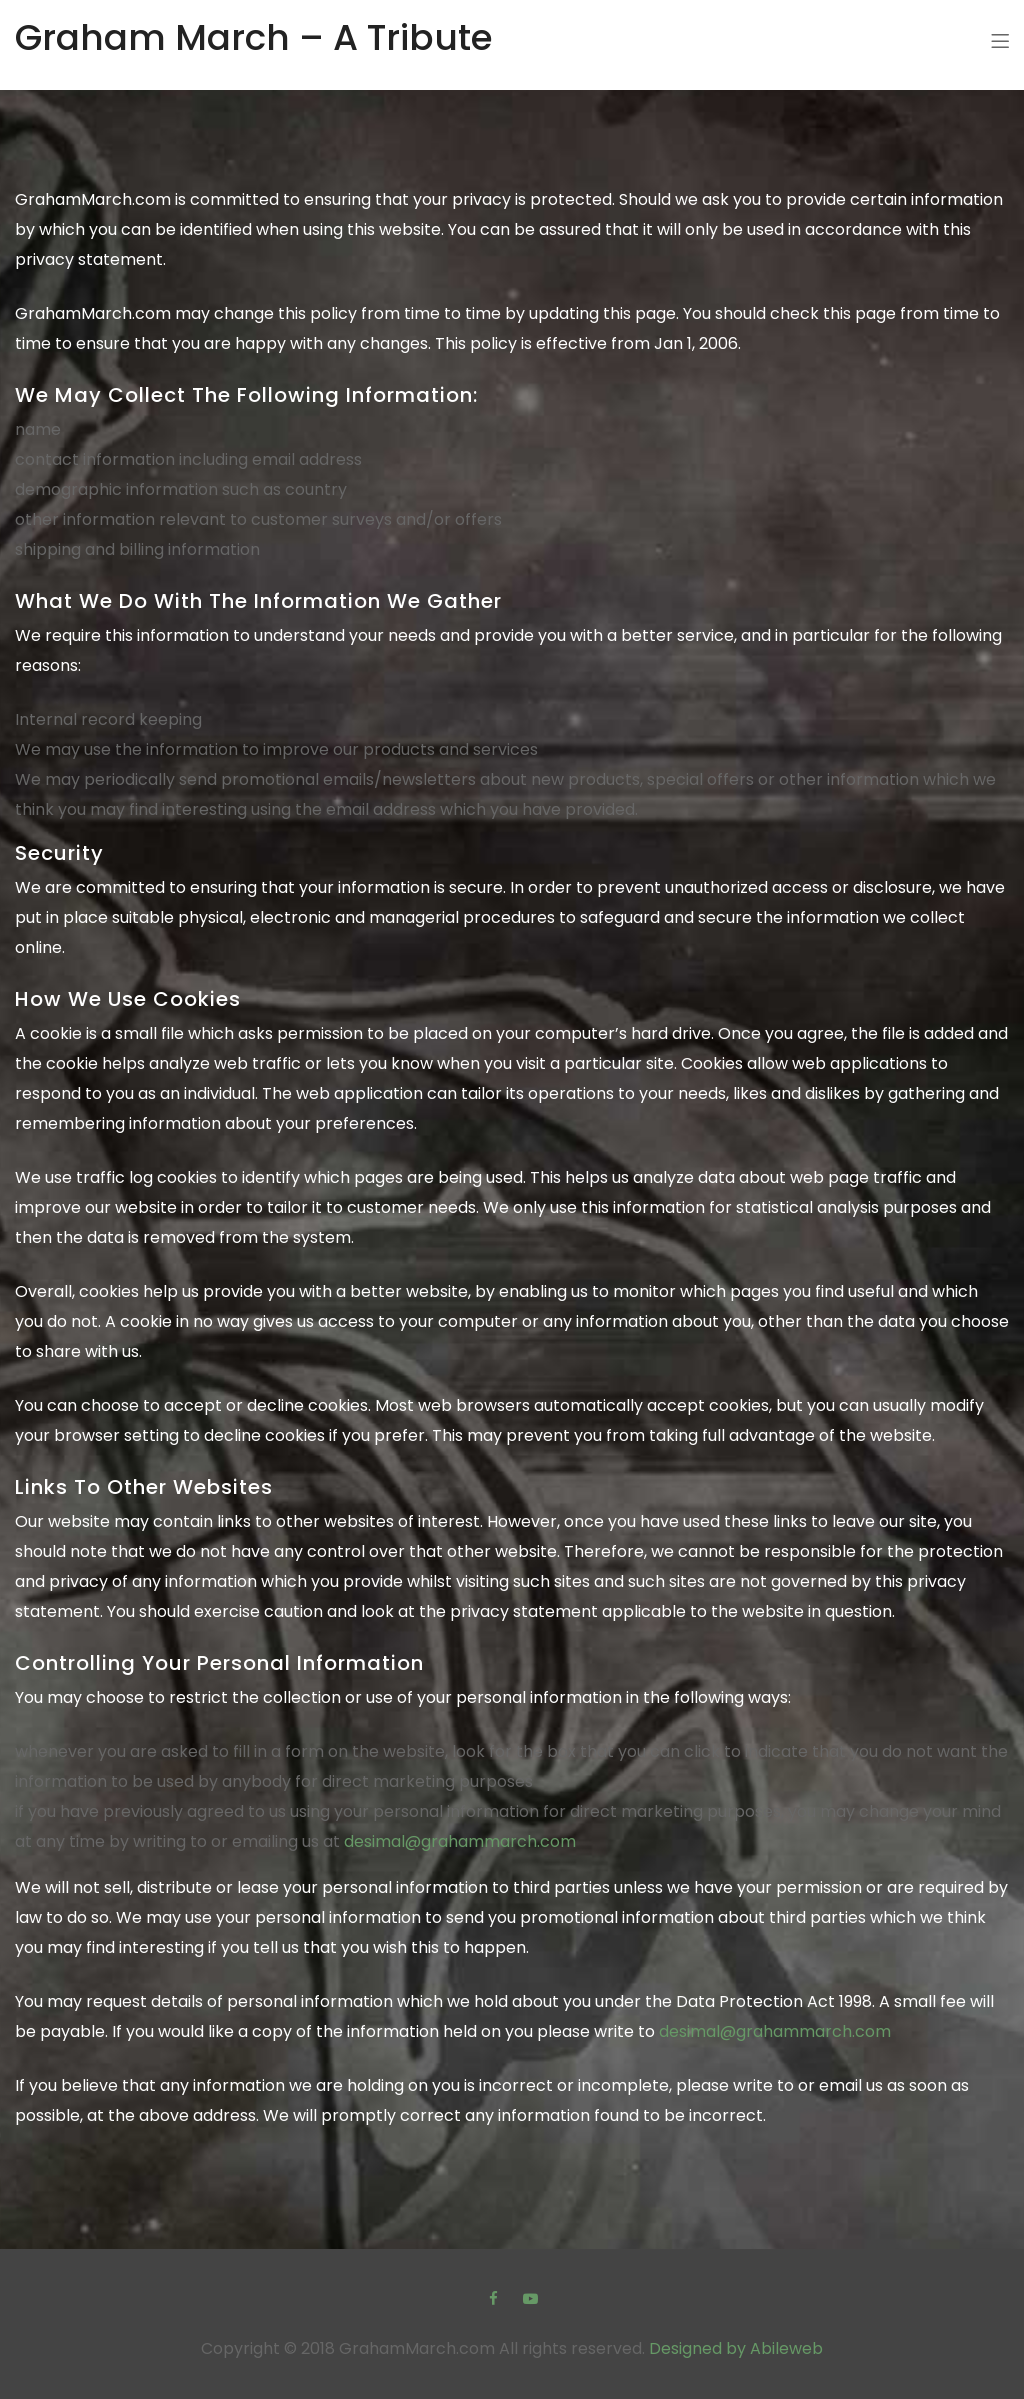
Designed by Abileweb (736, 2348)
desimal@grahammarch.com (460, 1841)
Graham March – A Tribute (254, 37)
